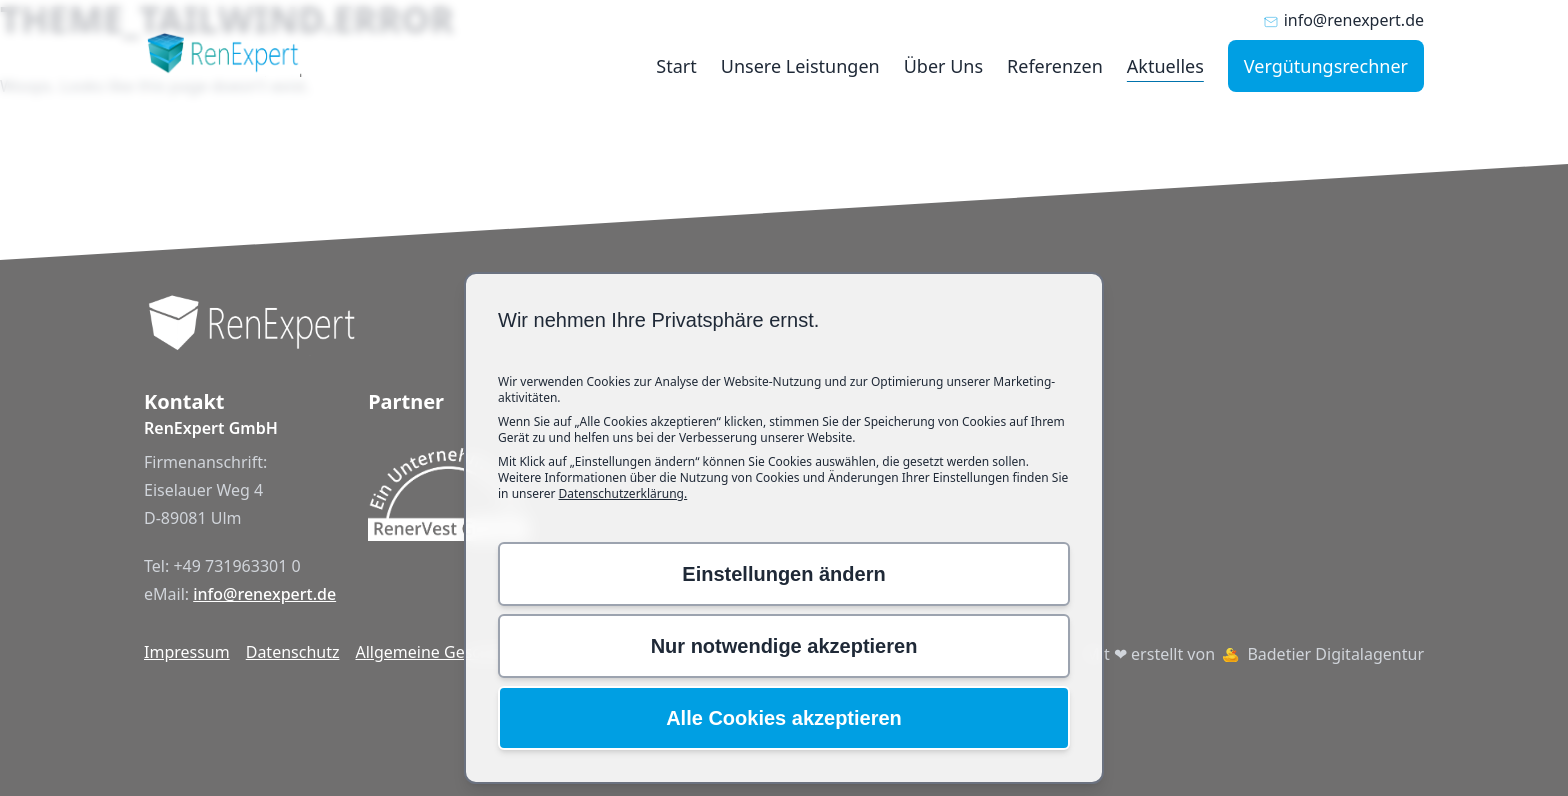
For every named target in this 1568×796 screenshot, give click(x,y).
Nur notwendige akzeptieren (784, 646)
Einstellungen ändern (783, 574)
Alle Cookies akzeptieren (784, 718)
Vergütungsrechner (1326, 66)
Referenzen (1055, 66)
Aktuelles (1165, 66)
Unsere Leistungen (800, 66)
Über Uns (943, 66)
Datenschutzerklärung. (623, 493)
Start (676, 66)
